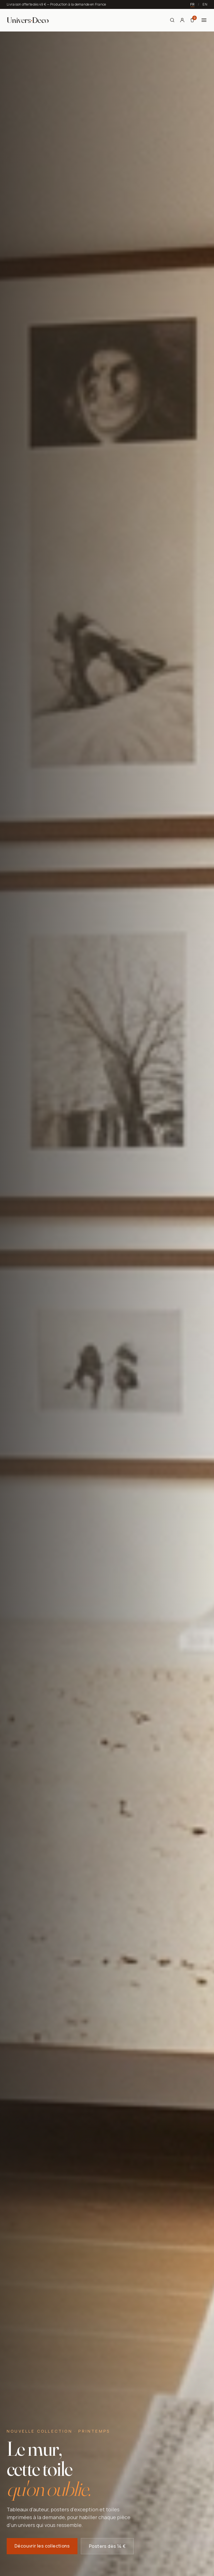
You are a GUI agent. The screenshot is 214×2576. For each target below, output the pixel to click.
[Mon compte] (182, 20)
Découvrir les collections (42, 2547)
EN (205, 4)
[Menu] (204, 20)
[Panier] (192, 20)
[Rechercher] (172, 20)
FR (192, 4)
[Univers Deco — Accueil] (27, 20)
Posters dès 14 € (107, 2547)
